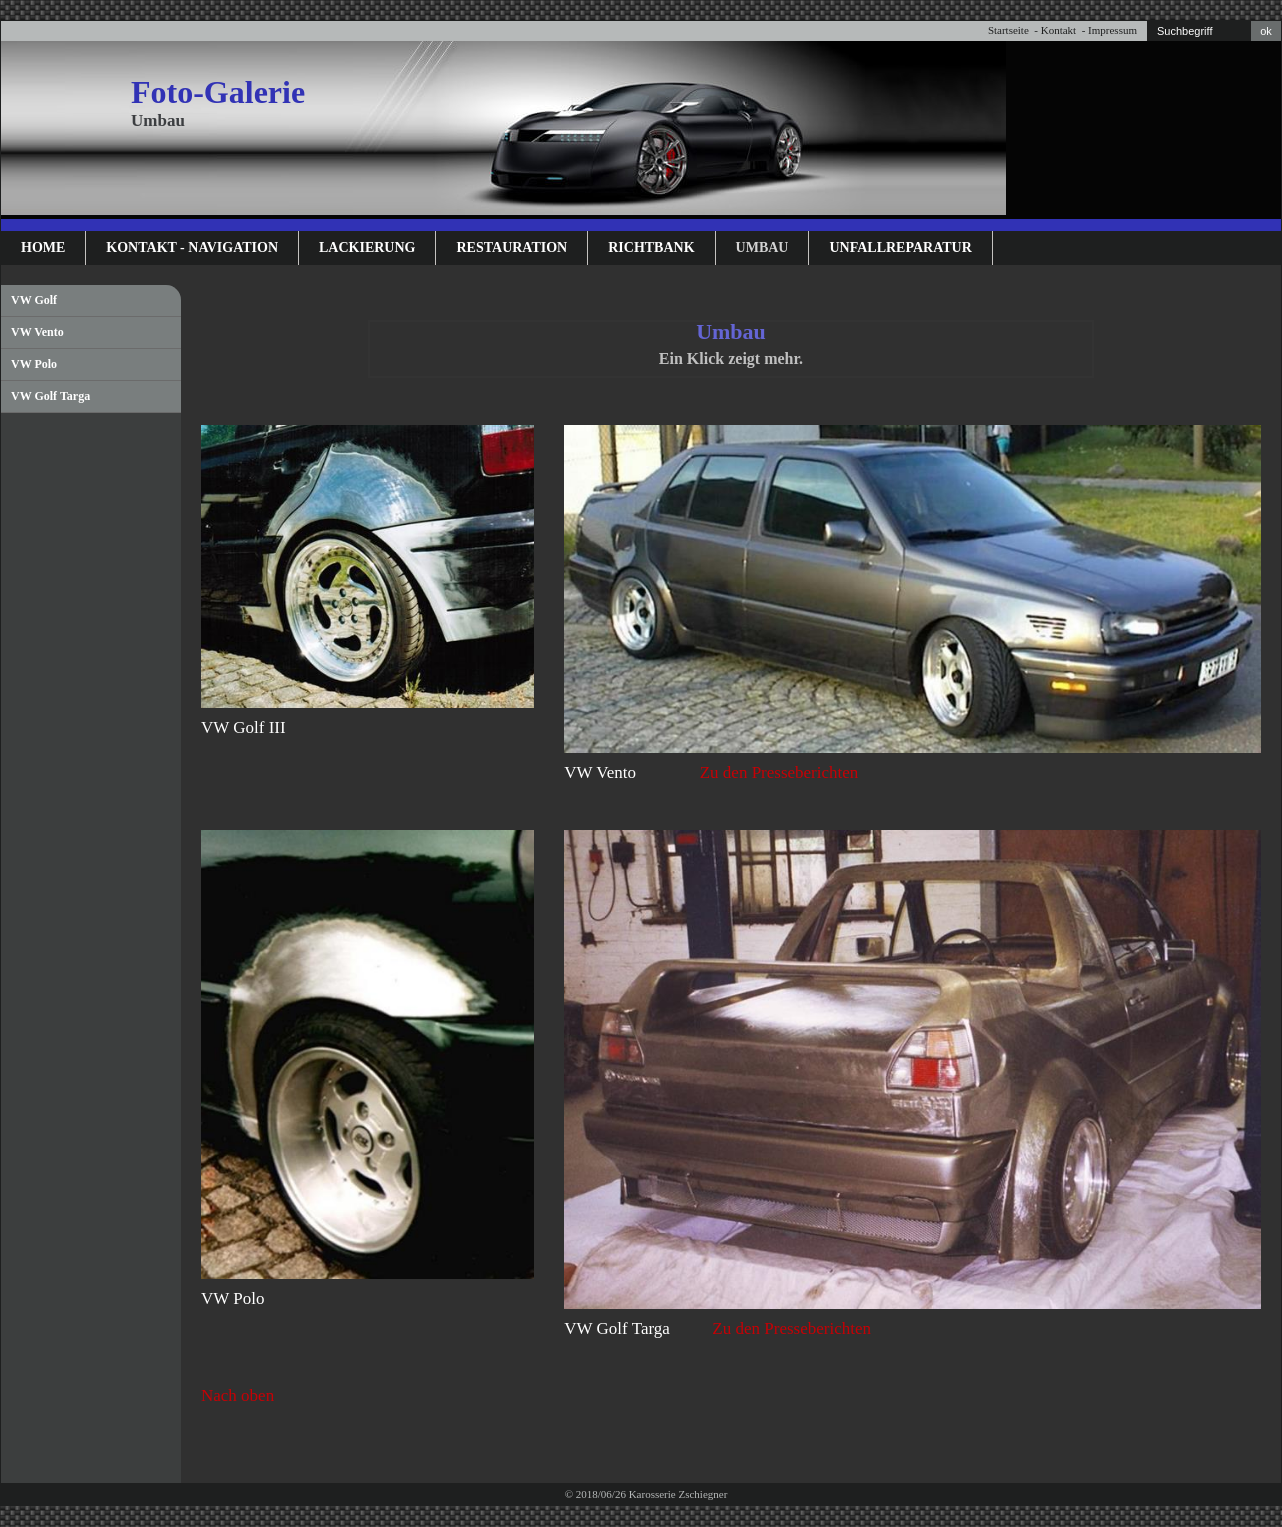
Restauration (511, 247)
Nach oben (237, 1395)
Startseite (1008, 30)
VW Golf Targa (50, 396)
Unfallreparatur (900, 247)
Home (43, 247)
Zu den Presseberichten (779, 772)
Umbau (762, 247)
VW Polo (34, 364)
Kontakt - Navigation (192, 247)
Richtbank (651, 247)
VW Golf (34, 300)
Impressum (1112, 30)
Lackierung (367, 247)
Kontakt (1058, 30)
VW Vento (37, 332)
